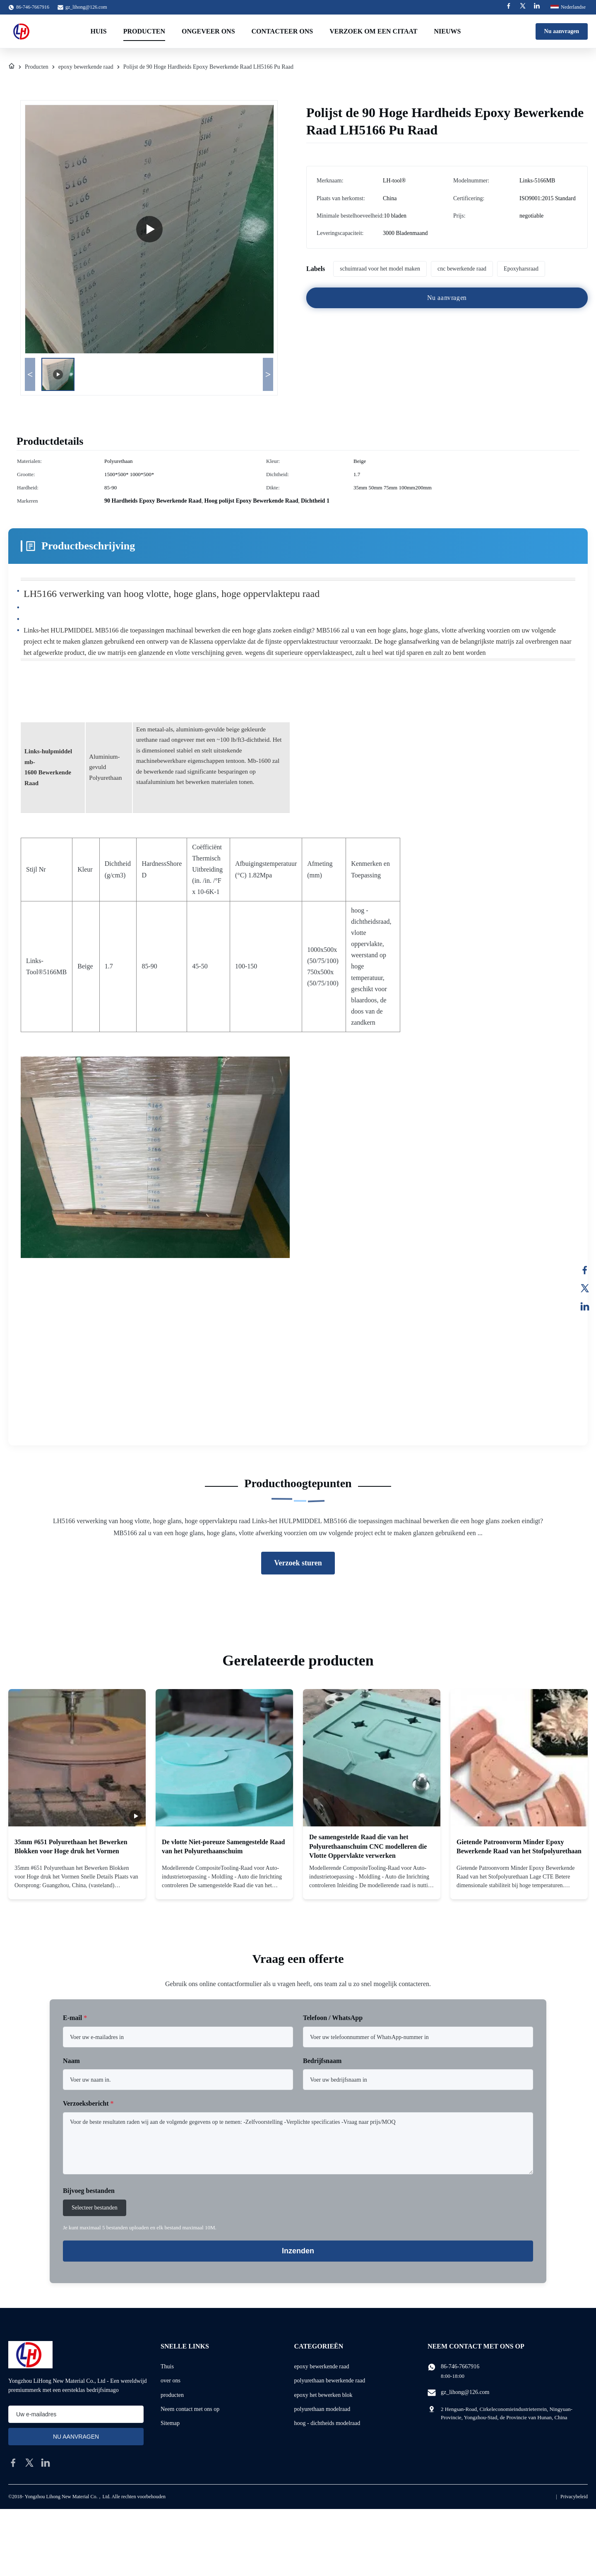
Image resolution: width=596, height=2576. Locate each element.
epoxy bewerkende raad (85, 67)
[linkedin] (45, 2463)
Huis (99, 31)
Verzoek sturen (298, 1563)
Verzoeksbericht (88, 2103)
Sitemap (170, 2423)
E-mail (75, 2017)
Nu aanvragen (561, 31)
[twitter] (29, 2463)
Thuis (167, 2366)
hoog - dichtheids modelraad (327, 2423)
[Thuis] (11, 67)
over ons (170, 2380)
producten (172, 2395)
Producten (144, 31)
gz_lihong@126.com (86, 7)
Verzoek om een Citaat (373, 31)
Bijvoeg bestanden (89, 2190)
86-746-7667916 (460, 2366)
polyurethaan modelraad (322, 2409)
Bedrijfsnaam (322, 2060)
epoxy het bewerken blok (323, 2395)
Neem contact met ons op (190, 2409)
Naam (71, 2060)
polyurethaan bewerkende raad (329, 2380)
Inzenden (298, 2251)
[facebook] (13, 2463)
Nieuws (447, 31)
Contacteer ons (282, 31)
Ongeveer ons (208, 31)
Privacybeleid (574, 2496)
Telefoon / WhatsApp (333, 2017)
